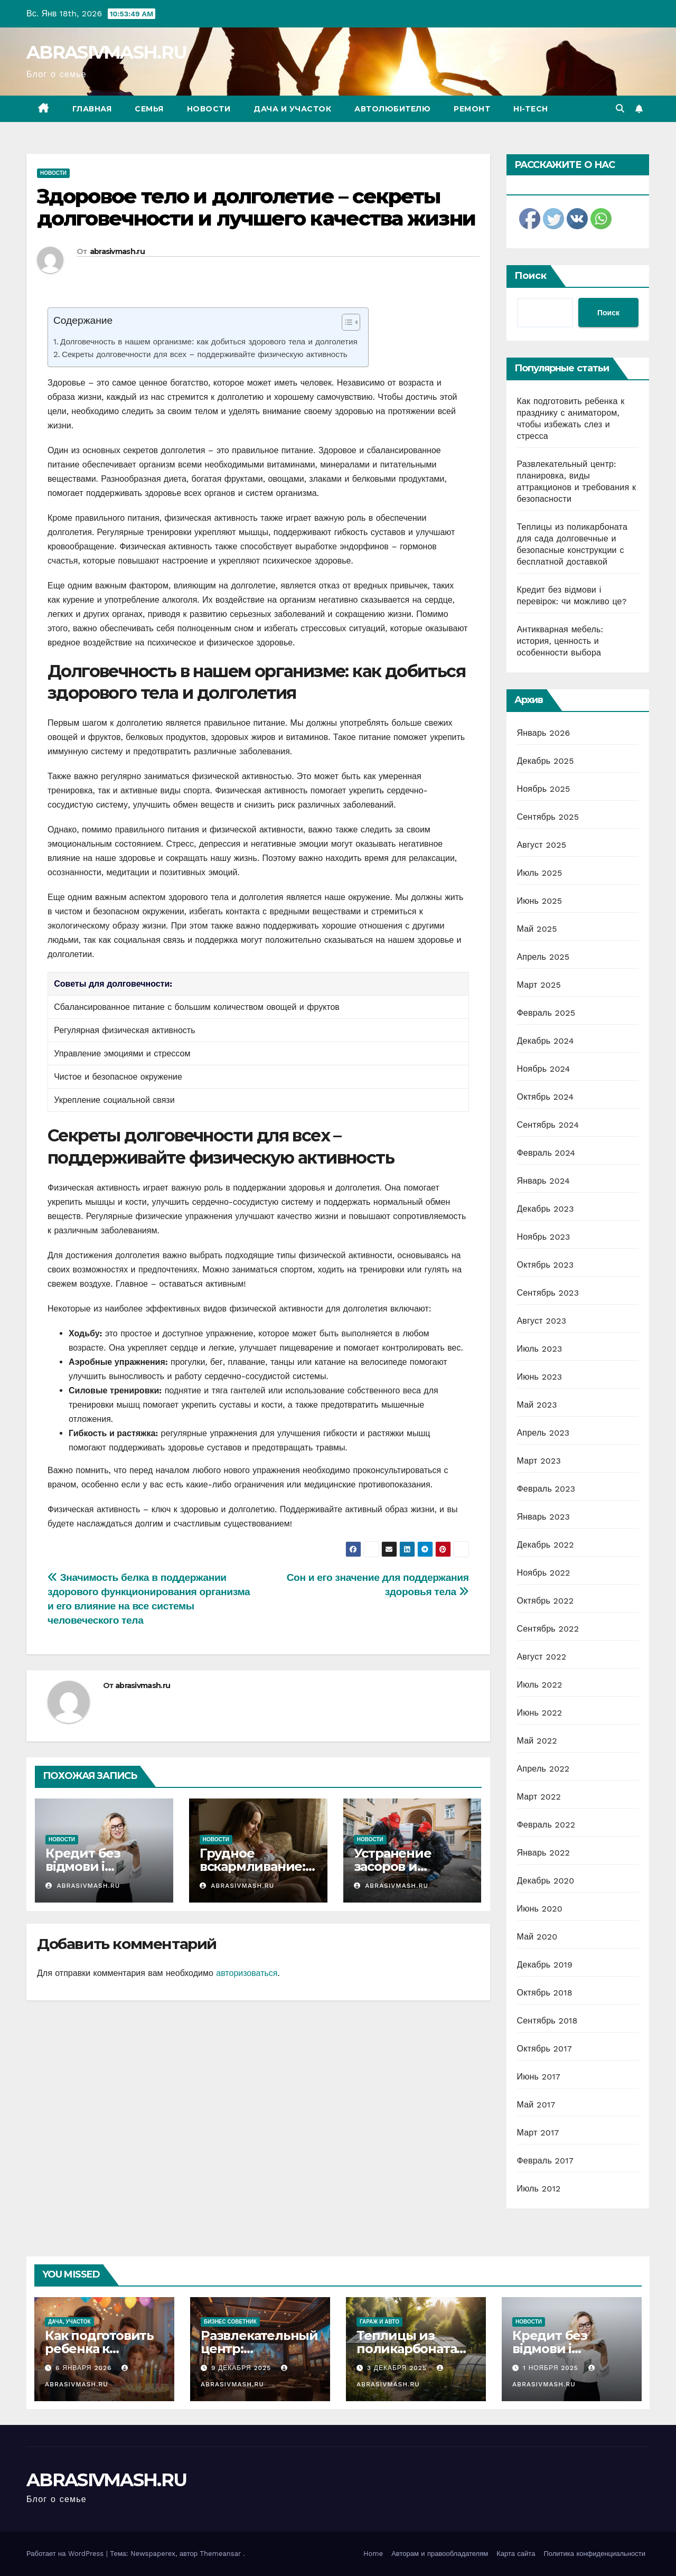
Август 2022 (542, 1657)
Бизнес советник (230, 2322)
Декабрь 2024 (545, 1041)
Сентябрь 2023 (548, 1293)
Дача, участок (69, 2322)
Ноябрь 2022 (543, 1573)
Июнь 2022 (539, 1713)
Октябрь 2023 (545, 1265)
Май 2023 (537, 1405)
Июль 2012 (539, 2189)
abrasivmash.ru (117, 251)
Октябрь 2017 (544, 2049)
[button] (620, 109)
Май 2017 (536, 2105)
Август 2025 (542, 845)
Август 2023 (542, 1321)
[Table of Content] (351, 322)
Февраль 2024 (546, 1153)
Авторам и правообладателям (439, 2554)
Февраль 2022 (546, 1825)
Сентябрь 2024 (548, 1125)
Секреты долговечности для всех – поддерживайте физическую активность (205, 354)
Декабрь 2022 (545, 1545)
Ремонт (472, 109)
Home (373, 2554)
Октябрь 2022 (545, 1601)
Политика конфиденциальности (594, 2554)
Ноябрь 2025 (543, 789)
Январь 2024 (543, 1181)
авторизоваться (246, 1973)
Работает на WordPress (66, 2554)
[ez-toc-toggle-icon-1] (346, 324)
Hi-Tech (530, 109)
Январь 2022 (543, 1853)
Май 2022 (537, 1741)
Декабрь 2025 (545, 761)
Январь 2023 (543, 1517)
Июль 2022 (539, 1685)
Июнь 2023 (539, 1377)
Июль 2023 (539, 1349)
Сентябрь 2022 (548, 1629)
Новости (209, 109)
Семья (149, 109)
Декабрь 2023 (545, 1209)
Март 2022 (539, 1797)
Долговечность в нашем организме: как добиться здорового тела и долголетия (209, 341)
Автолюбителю (392, 109)
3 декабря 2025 (398, 2368)
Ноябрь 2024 (543, 1069)
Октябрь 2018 (544, 1993)
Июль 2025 (539, 873)
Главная (92, 109)
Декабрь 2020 (546, 1881)
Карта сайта (515, 2554)
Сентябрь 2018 (547, 2021)
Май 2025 (537, 929)
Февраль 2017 (545, 2161)
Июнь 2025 (539, 901)
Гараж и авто (379, 2322)
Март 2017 (538, 2133)
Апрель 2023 (543, 1433)
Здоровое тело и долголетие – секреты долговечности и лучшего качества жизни (256, 207)
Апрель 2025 (543, 957)
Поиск (530, 276)
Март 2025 (539, 985)
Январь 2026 (543, 733)
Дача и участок (292, 109)
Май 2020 (537, 1937)
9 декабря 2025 (242, 2368)
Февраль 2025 (546, 1013)
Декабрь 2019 (545, 1965)
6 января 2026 (84, 2368)
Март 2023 (539, 1461)
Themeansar (220, 2554)
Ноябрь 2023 (543, 1237)
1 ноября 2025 (552, 2368)
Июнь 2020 (540, 1909)
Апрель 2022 (543, 1769)
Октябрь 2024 (545, 1097)
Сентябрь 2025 (548, 817)
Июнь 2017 (538, 2077)
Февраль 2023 (546, 1489)
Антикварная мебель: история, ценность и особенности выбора (560, 641)
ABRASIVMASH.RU (106, 52)
